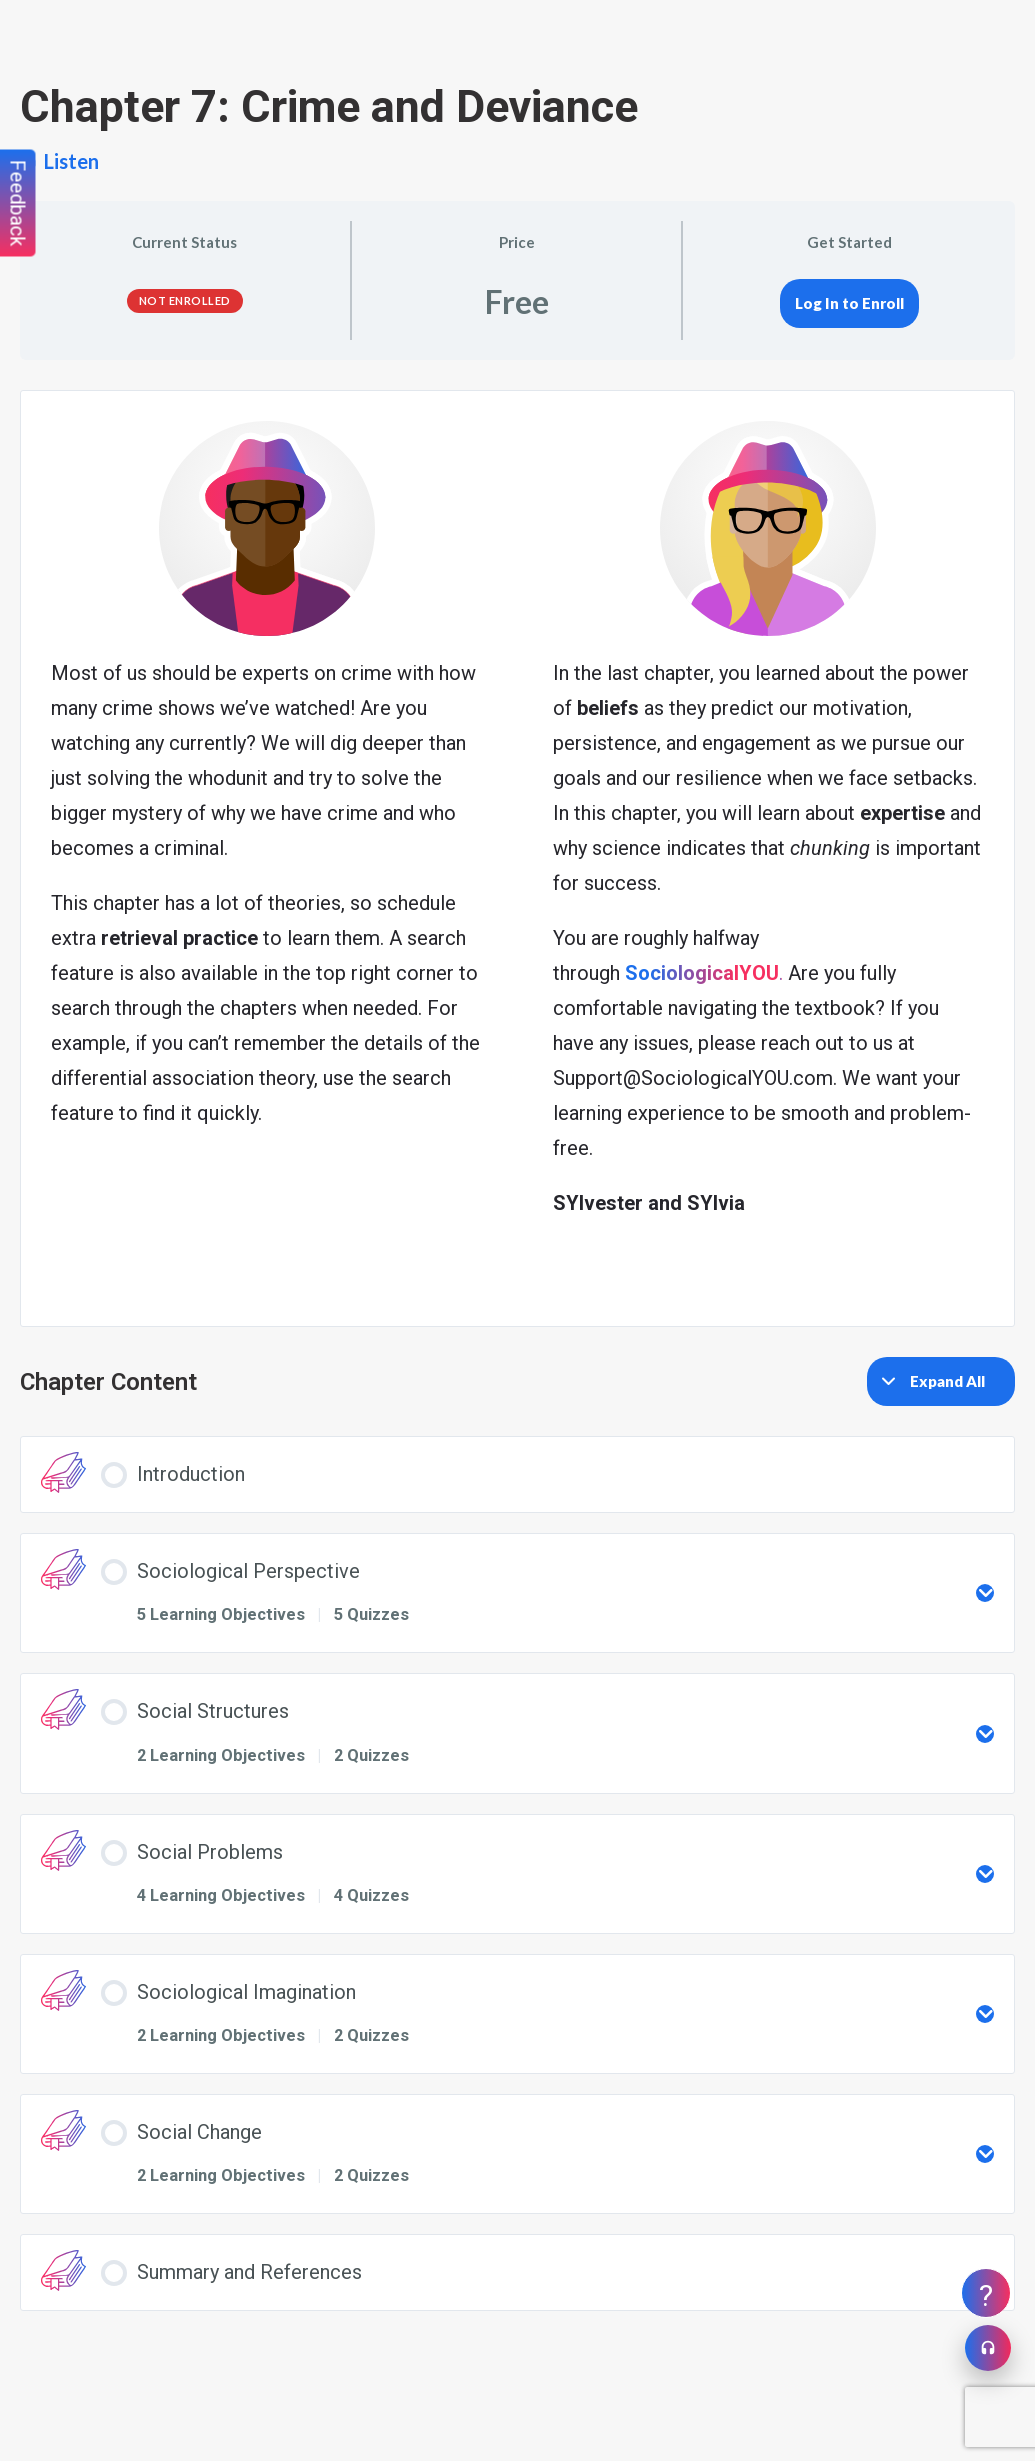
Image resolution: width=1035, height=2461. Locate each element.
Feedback (18, 203)
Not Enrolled (185, 300)
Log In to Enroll (849, 303)
